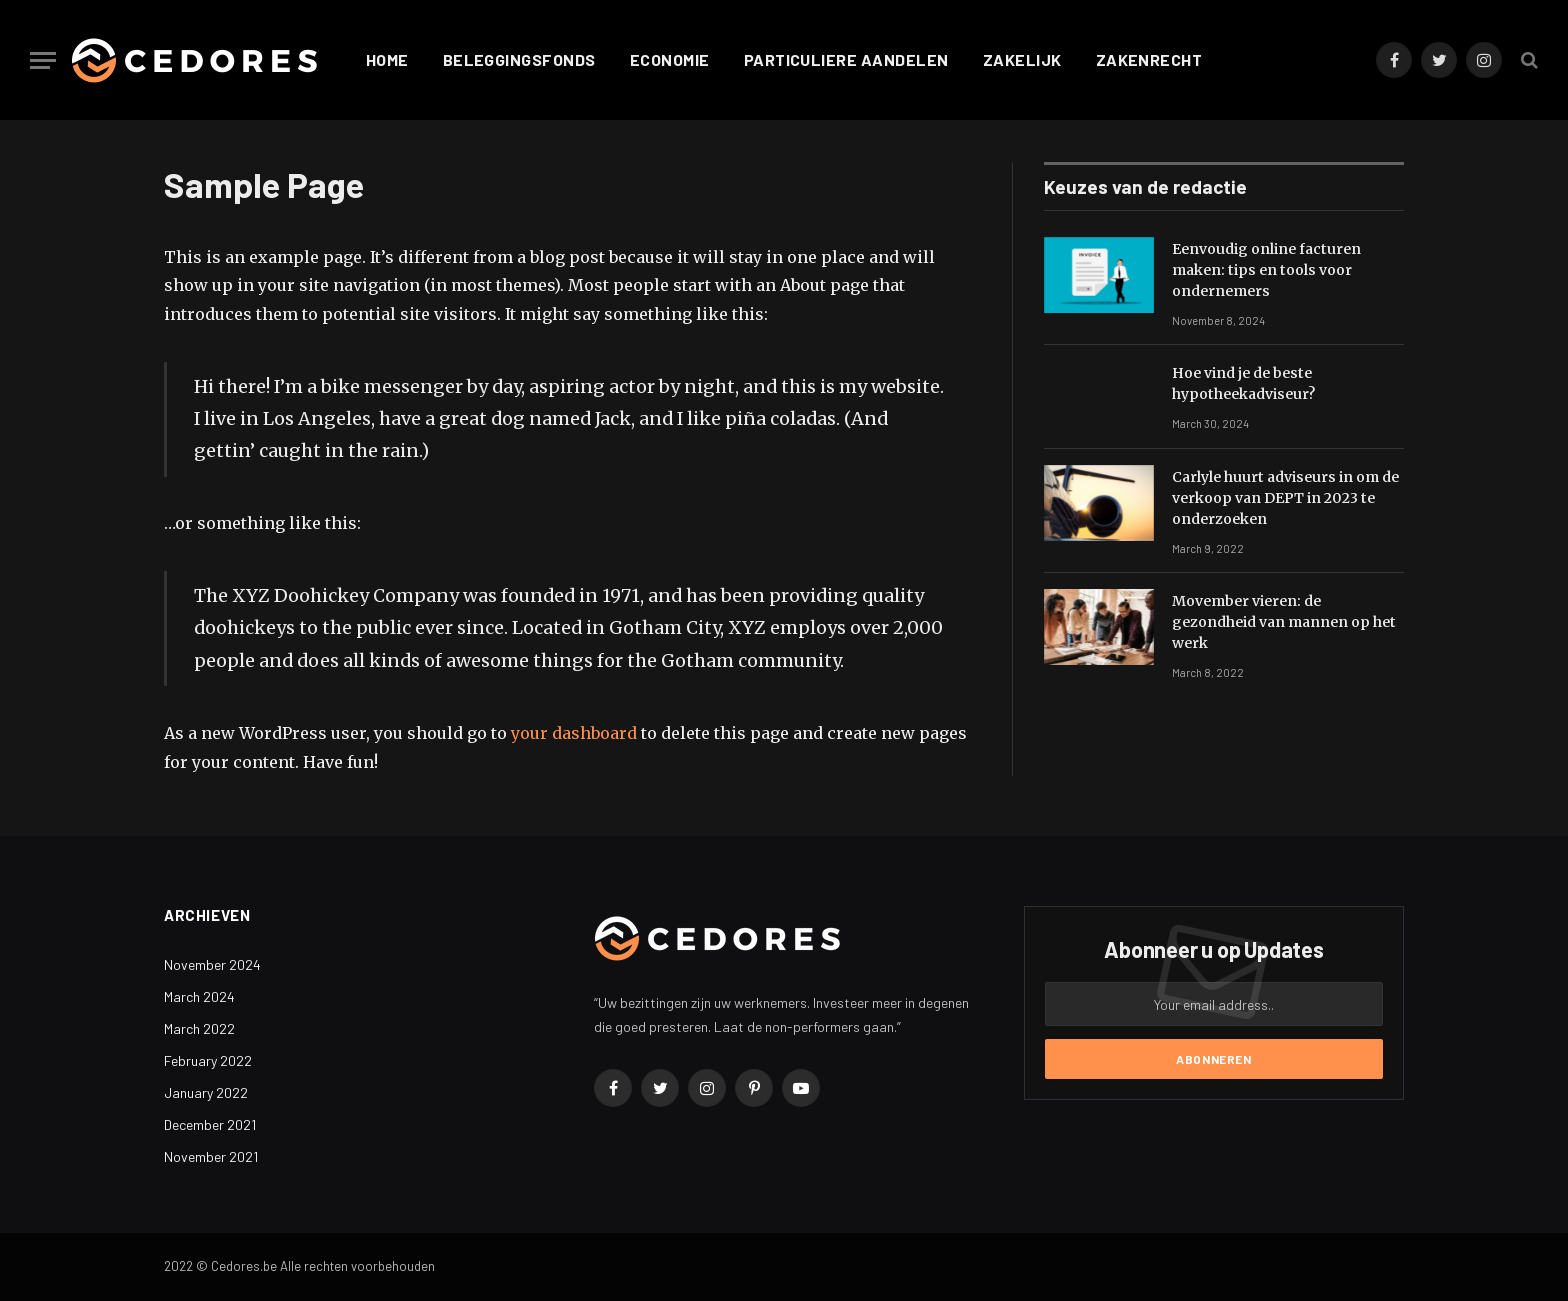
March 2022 (199, 1028)
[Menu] (43, 60)
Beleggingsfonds (519, 59)
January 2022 (206, 1092)
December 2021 (210, 1124)
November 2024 (212, 964)
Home (387, 59)
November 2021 (211, 1156)
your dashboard (574, 733)
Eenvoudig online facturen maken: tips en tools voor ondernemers (1266, 270)
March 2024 (199, 996)
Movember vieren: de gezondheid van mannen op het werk (1284, 622)
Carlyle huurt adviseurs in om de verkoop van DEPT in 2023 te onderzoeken (1285, 498)
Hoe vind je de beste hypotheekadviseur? (1243, 383)
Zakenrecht (1149, 59)
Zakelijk (1022, 59)
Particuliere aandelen (846, 59)
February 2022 (208, 1060)
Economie (670, 59)
